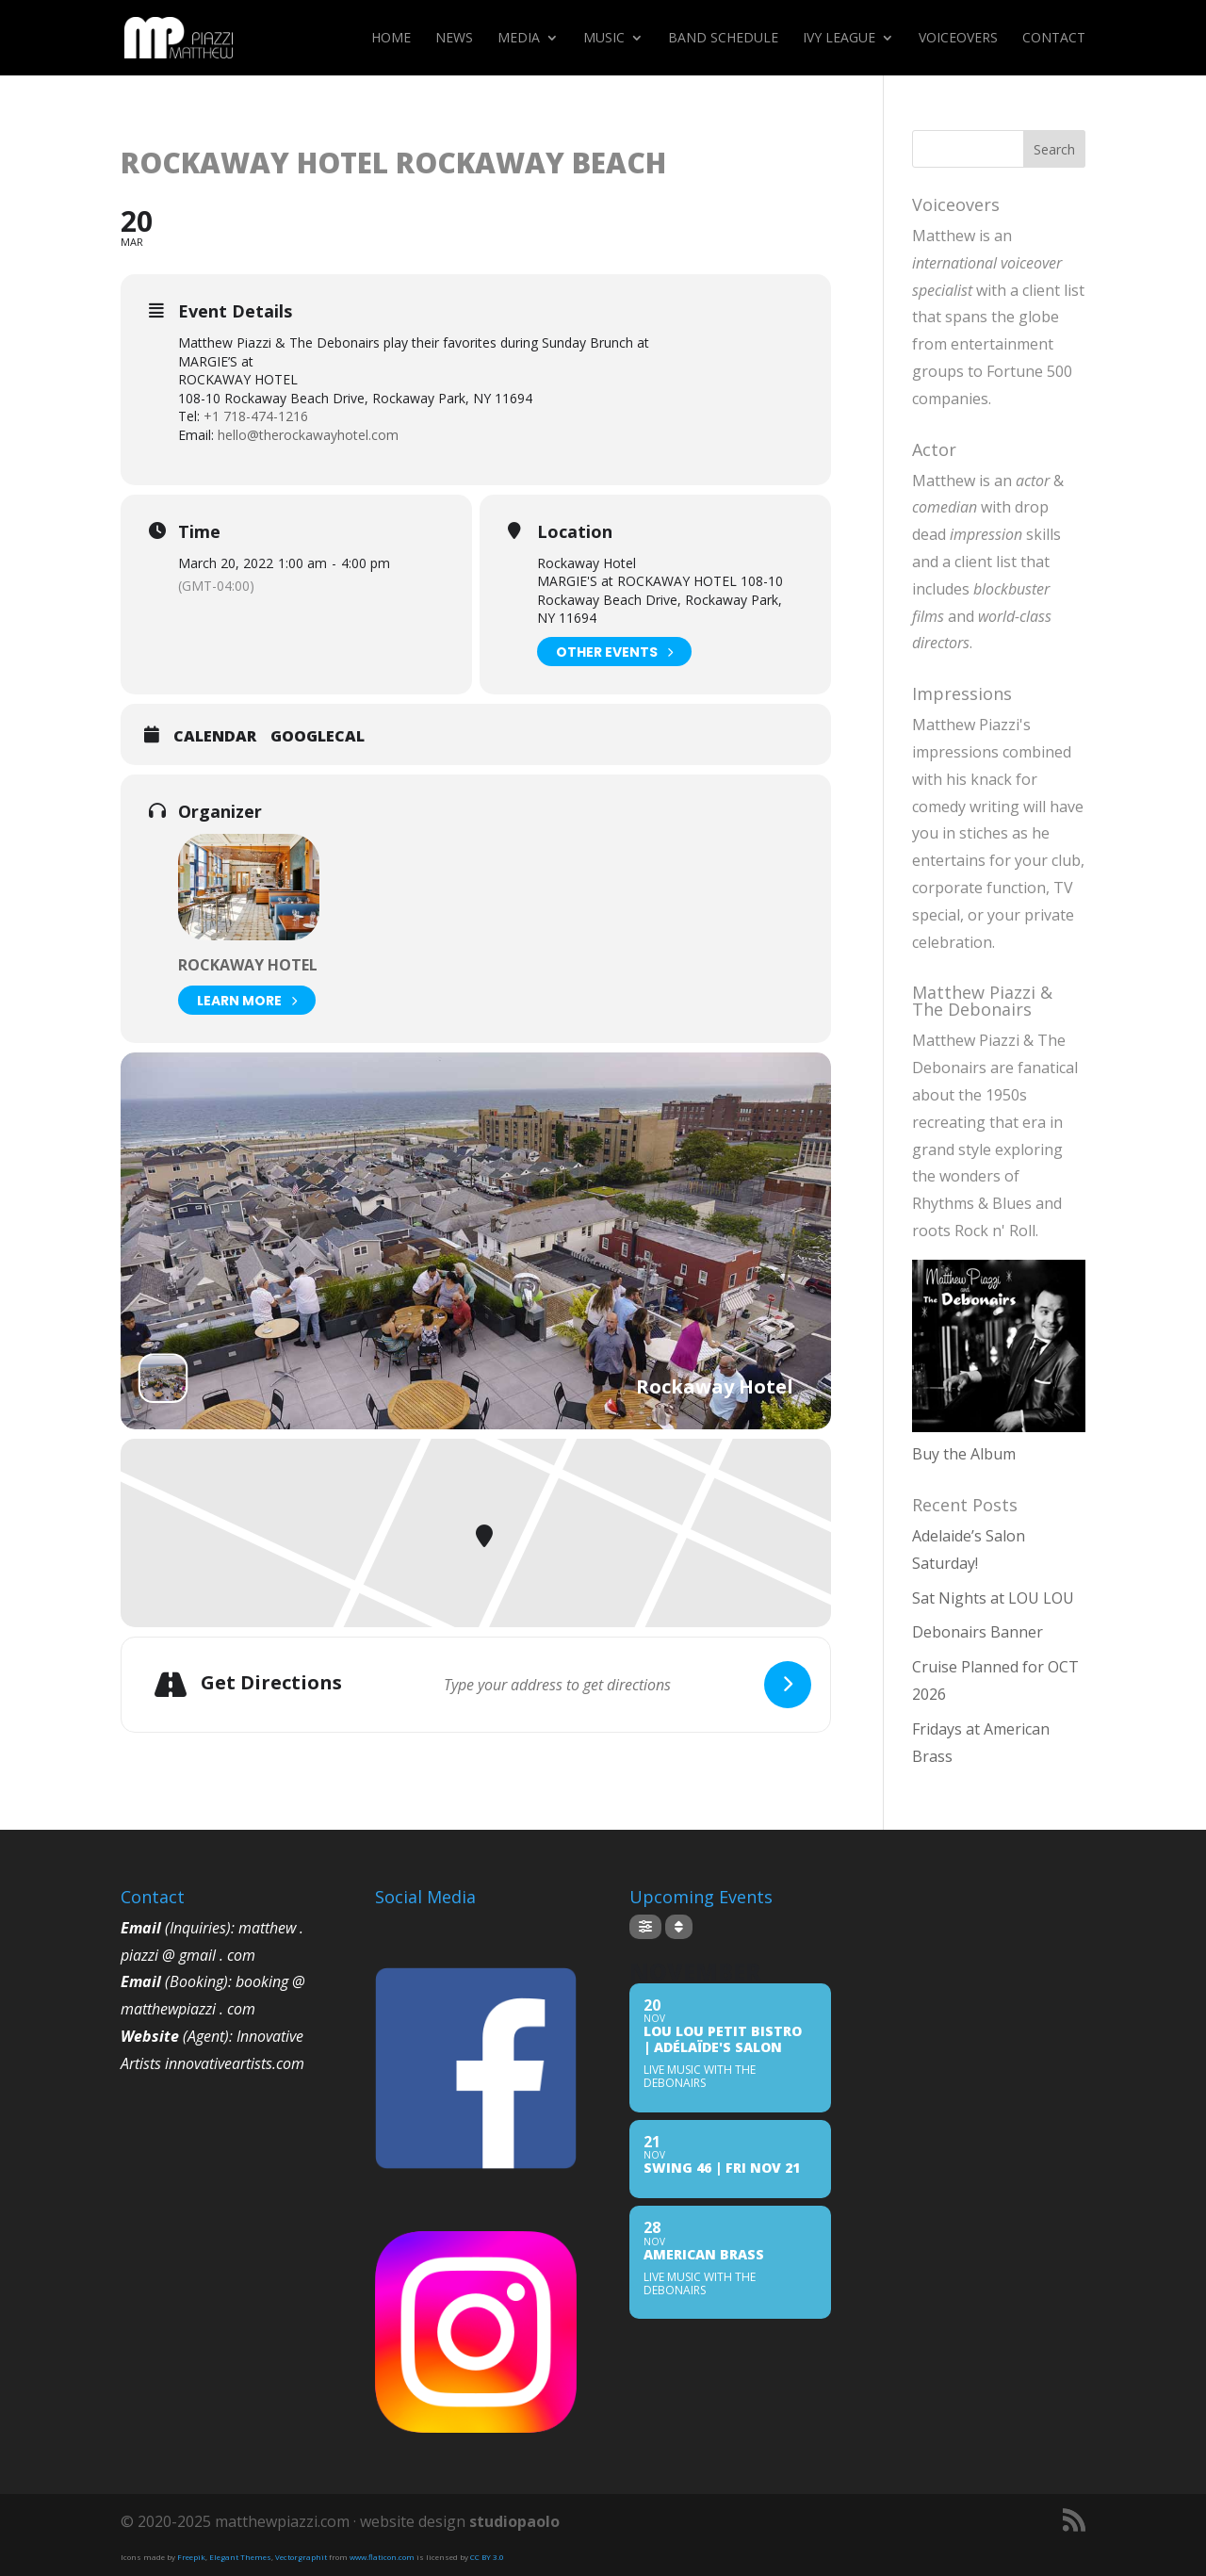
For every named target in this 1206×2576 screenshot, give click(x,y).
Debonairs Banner (977, 1632)
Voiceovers (958, 38)
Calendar (214, 736)
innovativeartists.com (234, 2063)
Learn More (247, 1000)
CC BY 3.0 (487, 2557)
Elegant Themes (240, 2557)
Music (604, 38)
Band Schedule (723, 38)
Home (391, 38)
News (454, 38)
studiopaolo (514, 2521)
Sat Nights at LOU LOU (993, 1598)
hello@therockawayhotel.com (308, 435)
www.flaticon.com (382, 2557)
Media (518, 38)
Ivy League (839, 38)
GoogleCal (317, 736)
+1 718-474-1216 (256, 416)
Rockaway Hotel (248, 964)
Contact (1053, 38)
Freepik (191, 2557)
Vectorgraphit (301, 2557)
